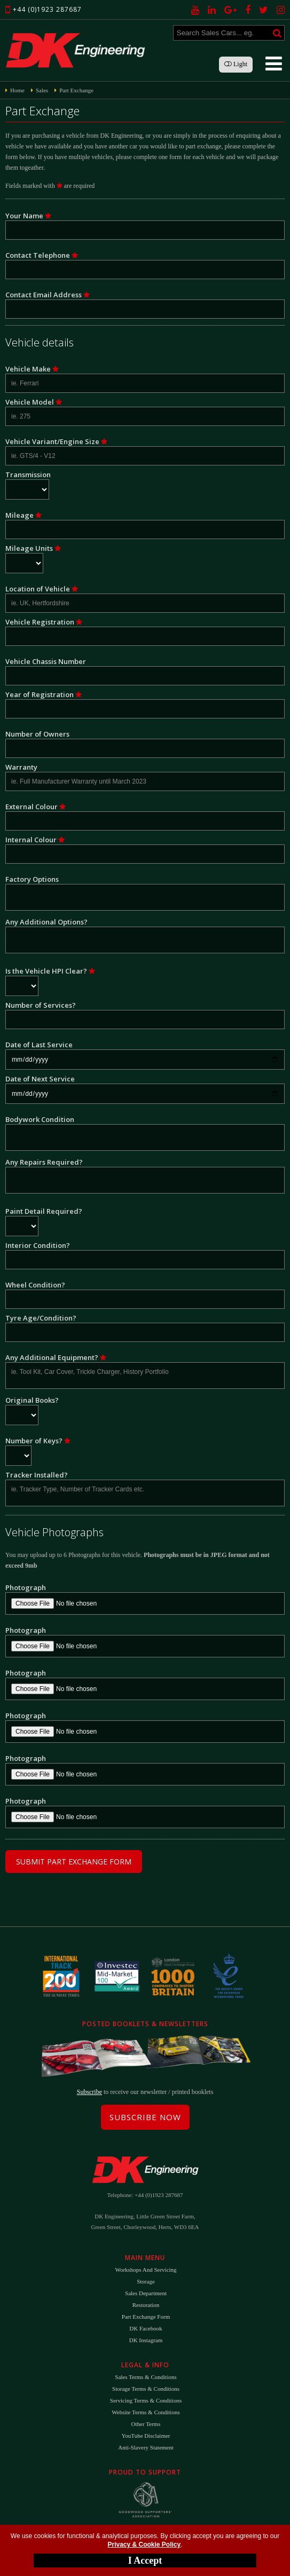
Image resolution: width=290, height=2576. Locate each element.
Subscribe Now (145, 2117)
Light (235, 64)
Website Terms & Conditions (145, 2412)
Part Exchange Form (146, 2316)
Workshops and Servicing (145, 2269)
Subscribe (89, 2092)
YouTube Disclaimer (145, 2435)
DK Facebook (145, 2328)
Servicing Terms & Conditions (146, 2400)
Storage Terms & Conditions (145, 2388)
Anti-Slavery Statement (146, 2447)
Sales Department (146, 2293)
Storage (146, 2281)
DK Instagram (146, 2340)
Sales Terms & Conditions (145, 2377)
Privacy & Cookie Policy (144, 2544)
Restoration (146, 2305)
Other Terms (146, 2424)
